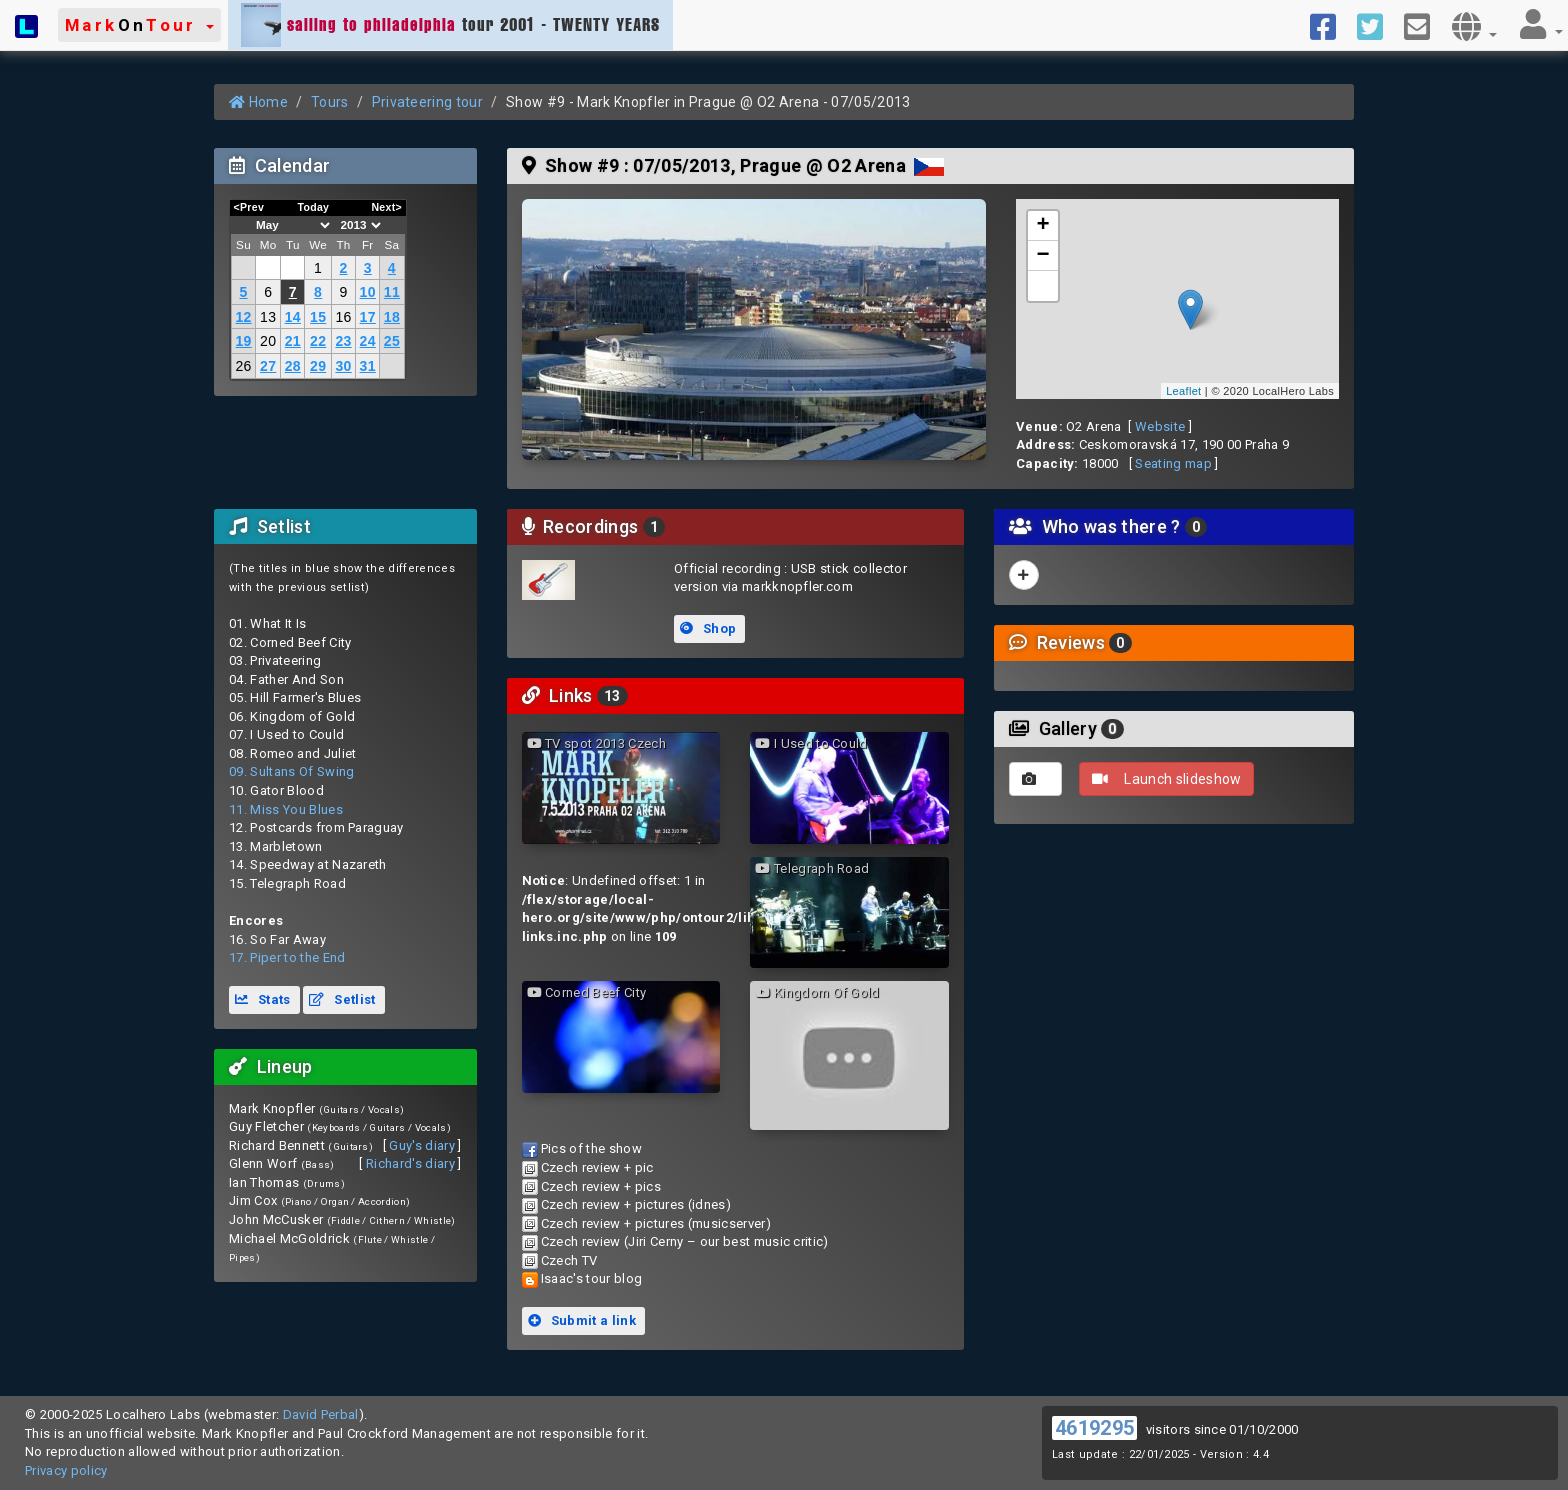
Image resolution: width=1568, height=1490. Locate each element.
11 (392, 292)
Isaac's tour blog (592, 1278)
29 (318, 366)
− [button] (1044, 256)
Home (258, 102)
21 (293, 341)
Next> (386, 207)
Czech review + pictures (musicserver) (656, 1223)
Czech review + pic (597, 1167)
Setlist (342, 999)
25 (392, 341)
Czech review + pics (601, 1186)
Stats (263, 999)
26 (243, 366)
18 (392, 317)
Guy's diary (422, 1145)
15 (318, 317)
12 (243, 317)
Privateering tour (428, 102)
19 (243, 341)
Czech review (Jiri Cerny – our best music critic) (685, 1241)
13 (268, 317)
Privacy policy (66, 1470)
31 (368, 366)
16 (343, 317)
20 (268, 341)
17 (368, 317)
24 (368, 341)
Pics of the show (591, 1148)
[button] (139, 25)
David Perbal (321, 1414)
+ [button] (1044, 226)
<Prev (249, 207)
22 (318, 341)
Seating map (1173, 463)
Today (313, 207)
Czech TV (569, 1260)
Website (1160, 426)
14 (293, 317)
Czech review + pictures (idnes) (636, 1204)
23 (343, 341)
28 (293, 366)
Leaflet (1183, 391)
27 (268, 366)
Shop (708, 628)
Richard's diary (410, 1163)
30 (343, 366)
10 (368, 292)
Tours (330, 102)
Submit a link (582, 1320)
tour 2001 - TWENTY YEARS (450, 25)
